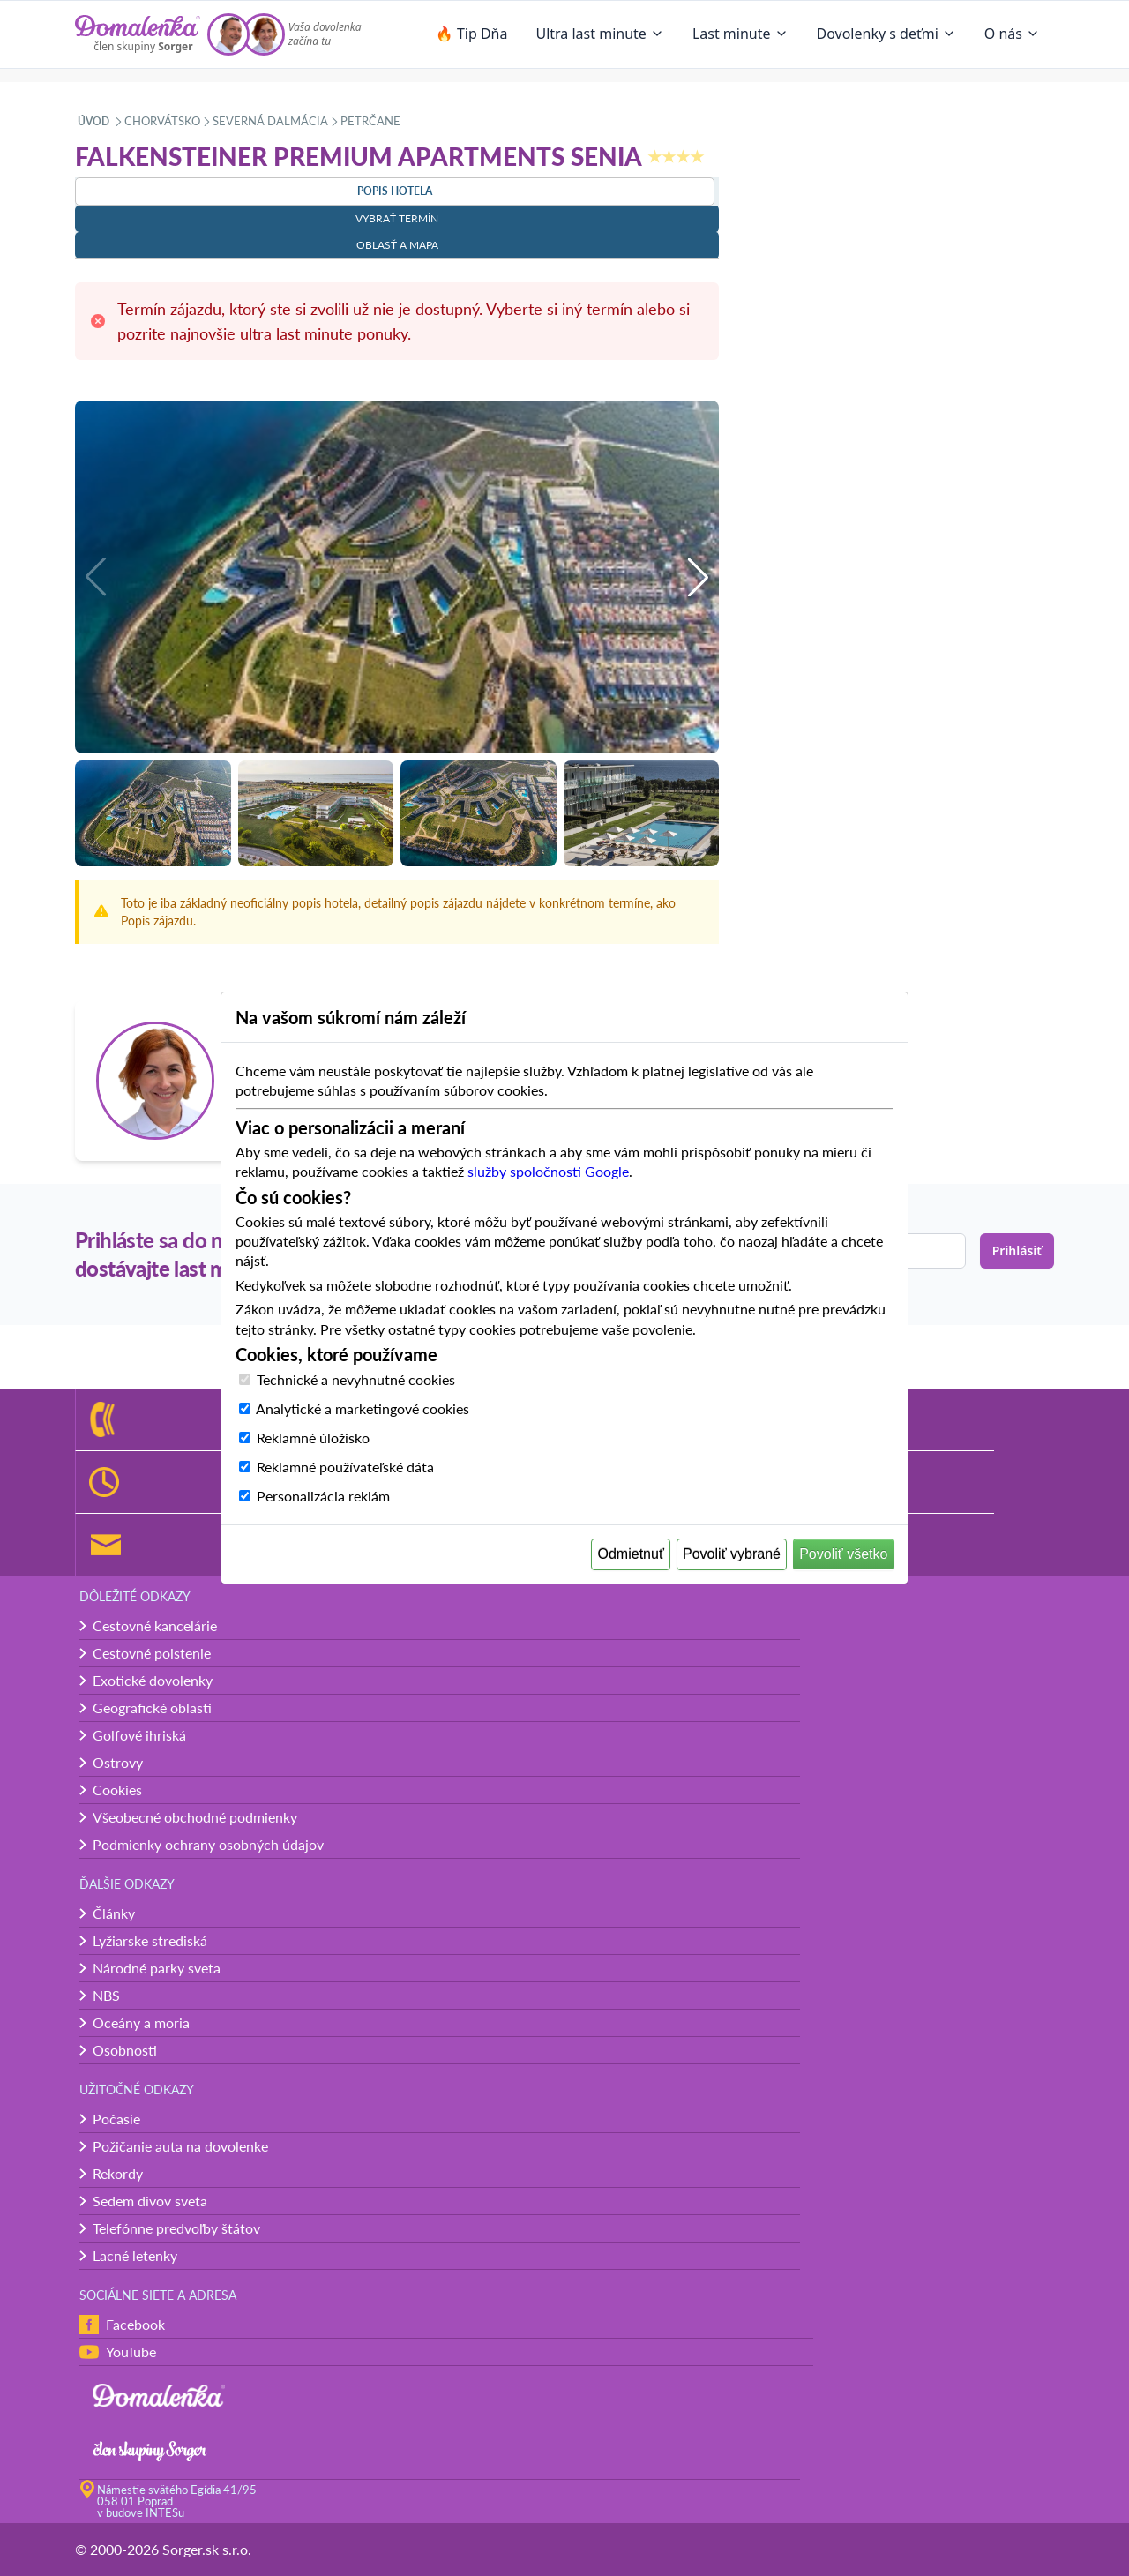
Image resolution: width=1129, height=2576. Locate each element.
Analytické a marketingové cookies (362, 1408)
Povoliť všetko (843, 1553)
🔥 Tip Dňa (472, 33)
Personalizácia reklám (323, 1495)
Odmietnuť (631, 1553)
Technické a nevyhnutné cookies (356, 1379)
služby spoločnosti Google (548, 1171)
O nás (1012, 33)
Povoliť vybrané (732, 1553)
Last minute (740, 33)
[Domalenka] (137, 34)
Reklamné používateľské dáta (345, 1466)
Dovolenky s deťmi (886, 33)
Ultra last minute (599, 33)
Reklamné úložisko (313, 1437)
